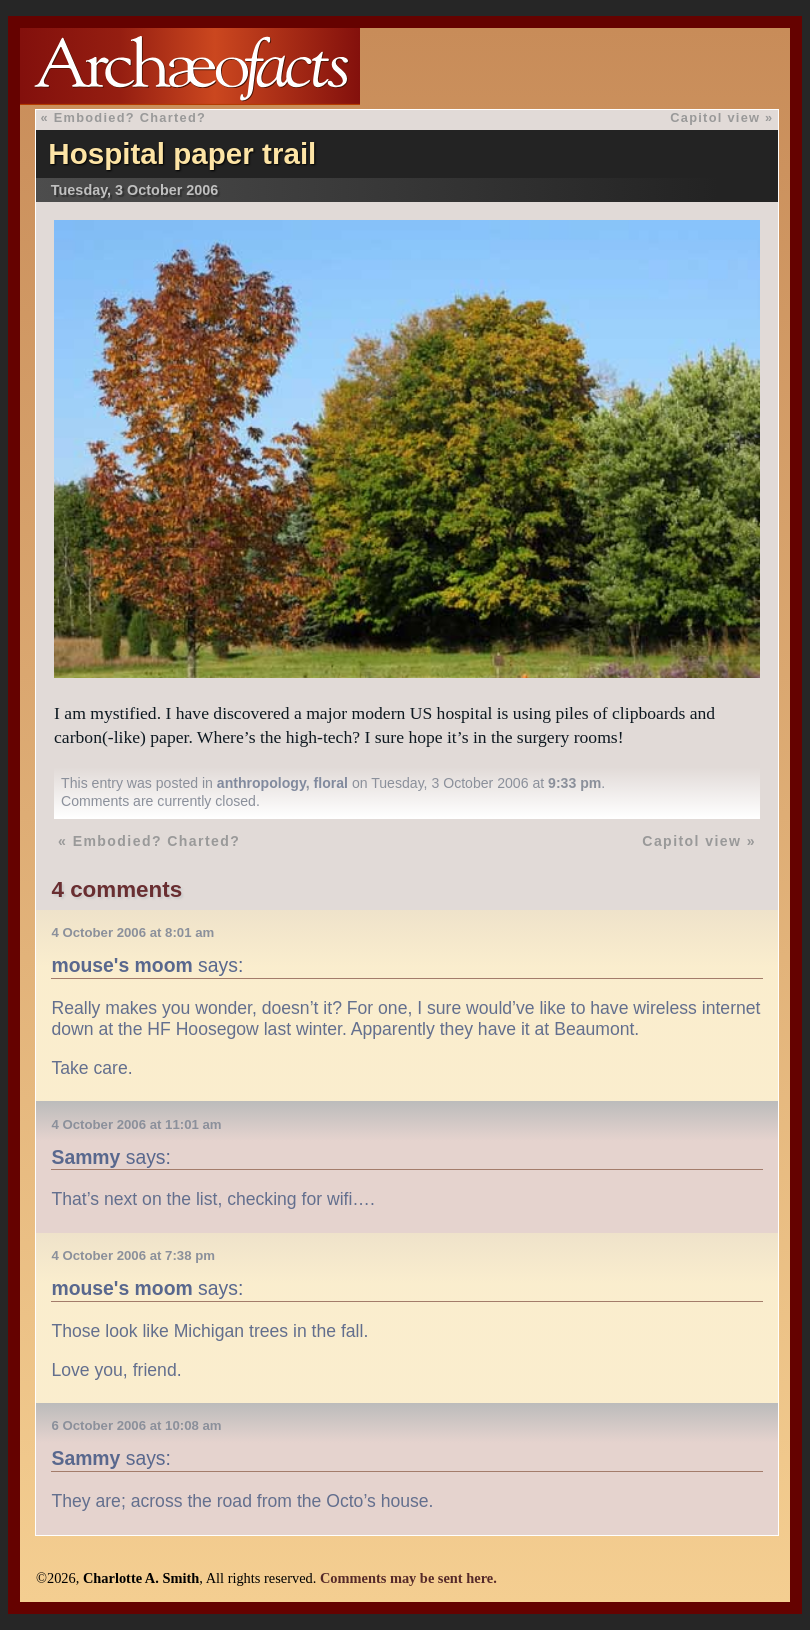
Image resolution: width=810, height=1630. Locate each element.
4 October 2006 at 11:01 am (136, 1124)
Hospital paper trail (182, 153)
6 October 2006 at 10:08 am (136, 1425)
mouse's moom (121, 965)
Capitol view (715, 117)
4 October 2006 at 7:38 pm (132, 1255)
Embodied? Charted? (130, 117)
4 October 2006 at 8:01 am (132, 932)
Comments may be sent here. (408, 1578)
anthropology (261, 783)
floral (331, 783)
